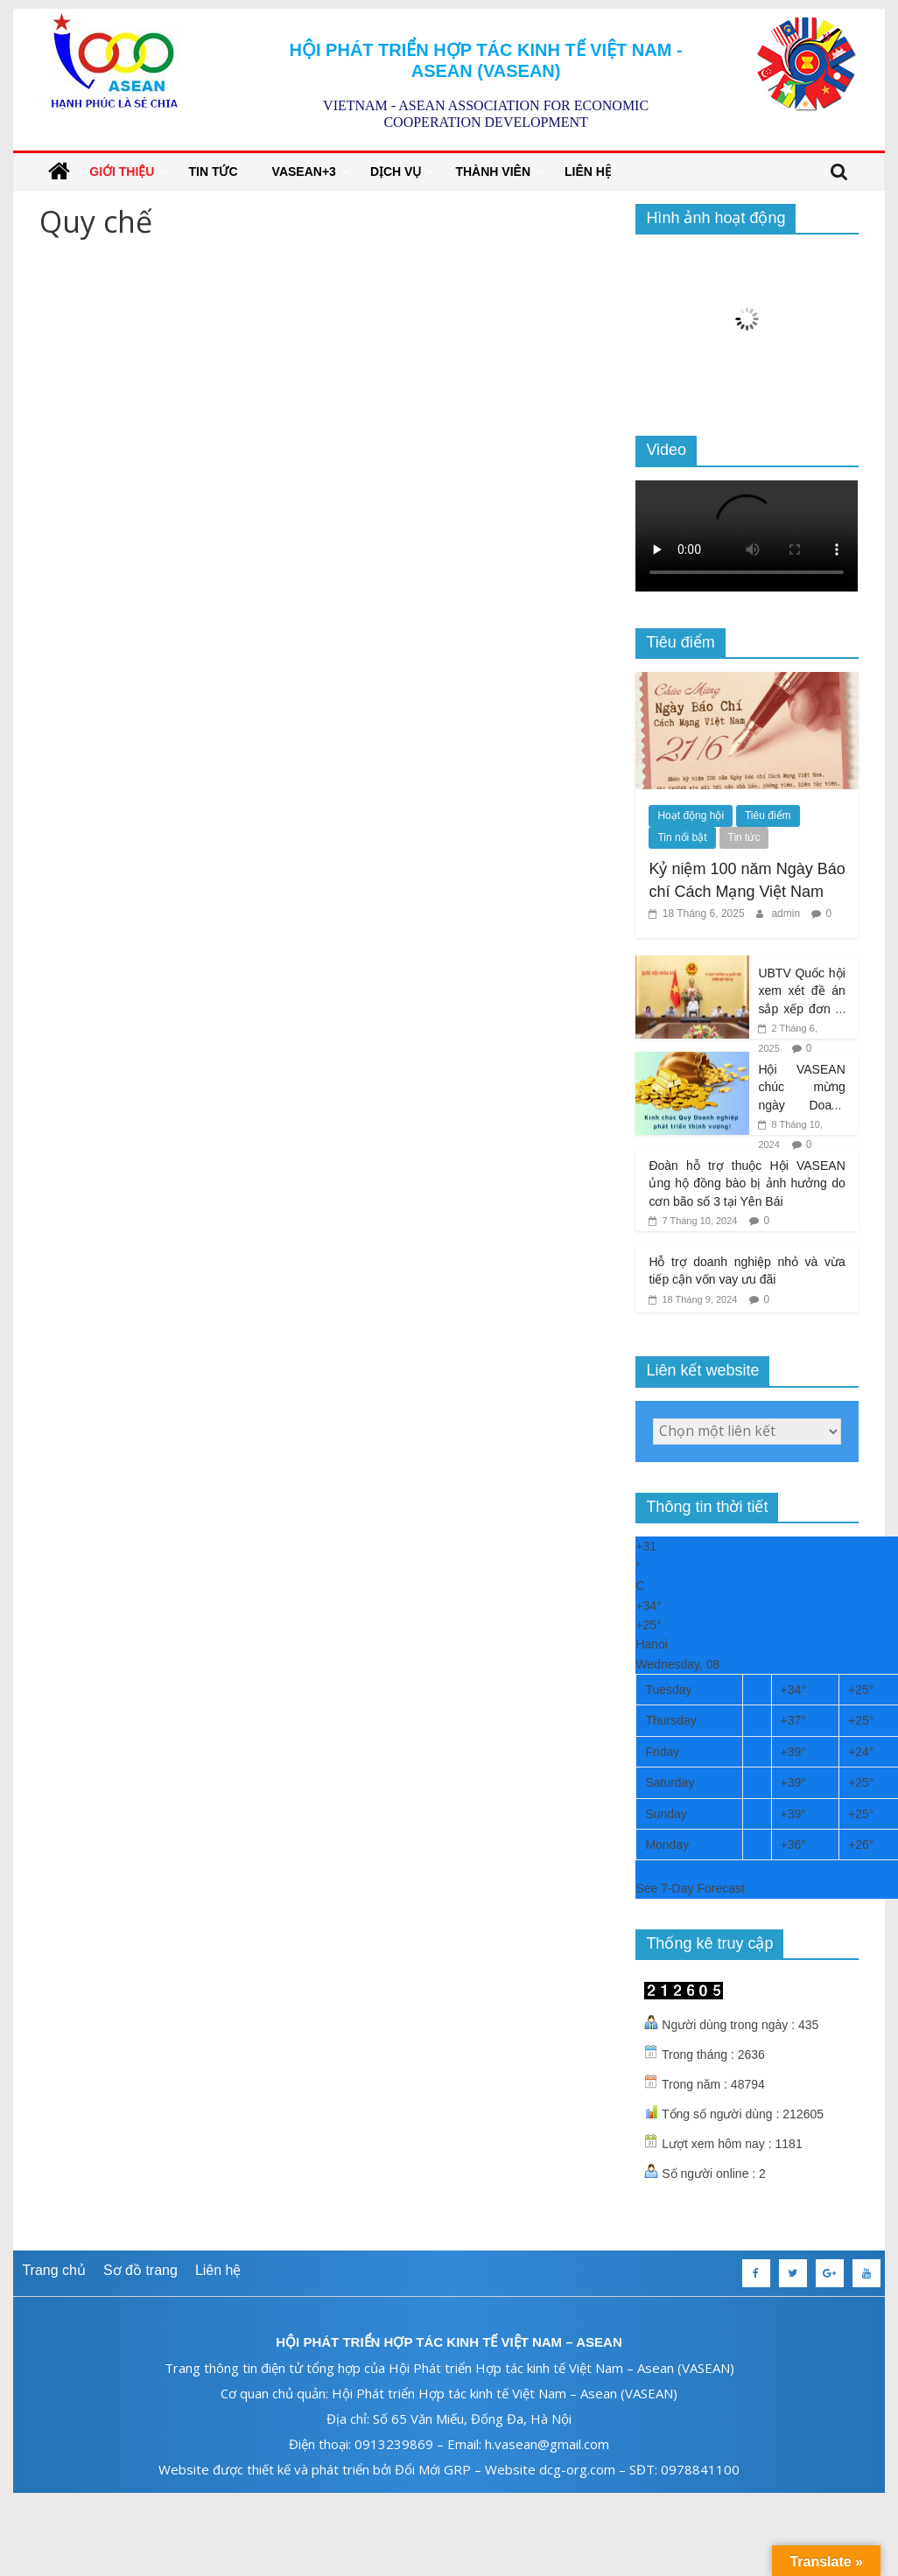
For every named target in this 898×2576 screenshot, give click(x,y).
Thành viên (492, 171)
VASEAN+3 (304, 171)
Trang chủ (54, 2270)
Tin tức (212, 171)
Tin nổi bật (681, 837)
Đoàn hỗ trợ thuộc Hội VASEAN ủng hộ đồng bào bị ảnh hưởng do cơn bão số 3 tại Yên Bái (747, 1183)
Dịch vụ (396, 171)
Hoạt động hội (690, 815)
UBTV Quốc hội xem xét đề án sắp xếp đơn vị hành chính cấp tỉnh (801, 1009)
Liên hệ (588, 171)
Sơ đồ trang (140, 2270)
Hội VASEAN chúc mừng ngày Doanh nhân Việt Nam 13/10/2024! (801, 1105)
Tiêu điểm (768, 815)
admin (787, 913)
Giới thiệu (121, 171)
